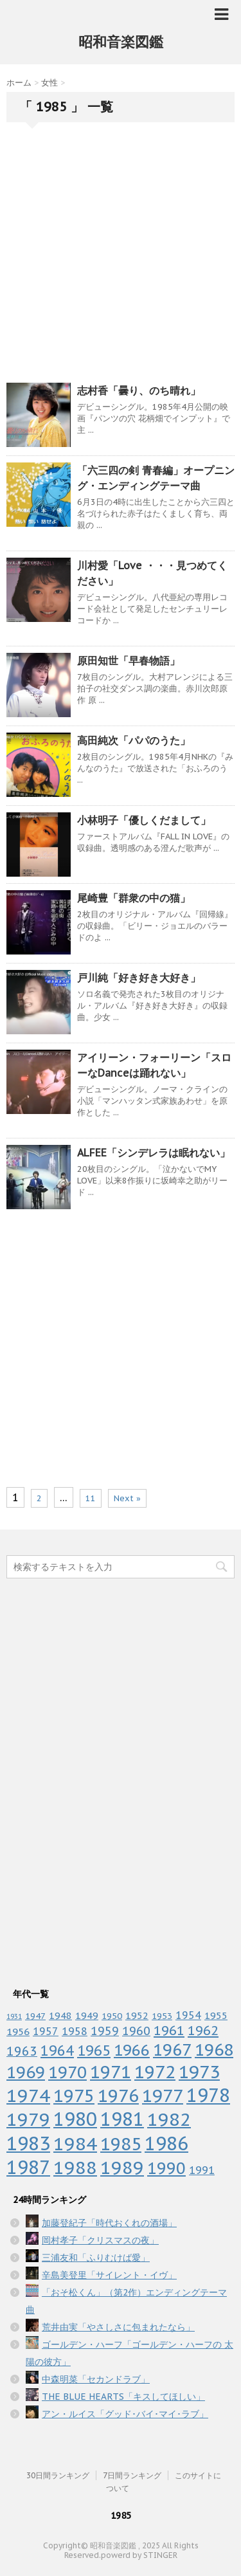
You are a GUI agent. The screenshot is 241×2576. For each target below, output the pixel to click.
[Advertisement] (120, 255)
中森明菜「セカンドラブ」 (96, 2379)
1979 (28, 2119)
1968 (214, 2049)
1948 (60, 2015)
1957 (45, 2031)
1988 (75, 2167)
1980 (75, 2119)
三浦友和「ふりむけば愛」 (96, 2257)
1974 (28, 2095)
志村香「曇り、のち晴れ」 (139, 390)
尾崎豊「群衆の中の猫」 (133, 897)
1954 (188, 2015)
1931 (14, 2016)
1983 (28, 2143)
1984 (75, 2143)
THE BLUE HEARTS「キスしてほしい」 (123, 2396)
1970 (67, 2072)
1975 (73, 2095)
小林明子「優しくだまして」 (144, 820)
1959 (105, 2030)
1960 (136, 2030)
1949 (86, 2015)
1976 (118, 2095)
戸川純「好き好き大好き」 (139, 977)
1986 (166, 2143)
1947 (35, 2016)
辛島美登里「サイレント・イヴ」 (109, 2275)
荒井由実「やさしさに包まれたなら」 (118, 2327)
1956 (18, 2031)
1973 (199, 2071)
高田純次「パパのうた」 (133, 740)
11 (90, 1498)
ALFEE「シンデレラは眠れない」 (153, 1152)
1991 (202, 2170)
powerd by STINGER (139, 2555)
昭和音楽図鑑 (120, 42)
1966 (132, 2050)
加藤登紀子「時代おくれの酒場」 (109, 2223)
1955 (216, 2015)
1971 (110, 2072)
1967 (172, 2049)
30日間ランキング (57, 2475)
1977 (162, 2095)
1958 (74, 2031)
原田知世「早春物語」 (128, 660)
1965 (94, 2050)
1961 (169, 2030)
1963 (21, 2051)
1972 (154, 2071)
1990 (166, 2168)
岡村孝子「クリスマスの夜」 (100, 2240)
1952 (136, 2015)
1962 (203, 2030)
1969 (25, 2072)
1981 (122, 2119)
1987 (28, 2167)
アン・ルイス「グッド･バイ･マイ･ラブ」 (125, 2414)
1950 (112, 2016)
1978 (208, 2095)
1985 (120, 2143)
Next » (127, 1498)
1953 (162, 2016)
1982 (169, 2119)
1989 (122, 2167)
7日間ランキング (132, 2475)
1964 (57, 2051)
